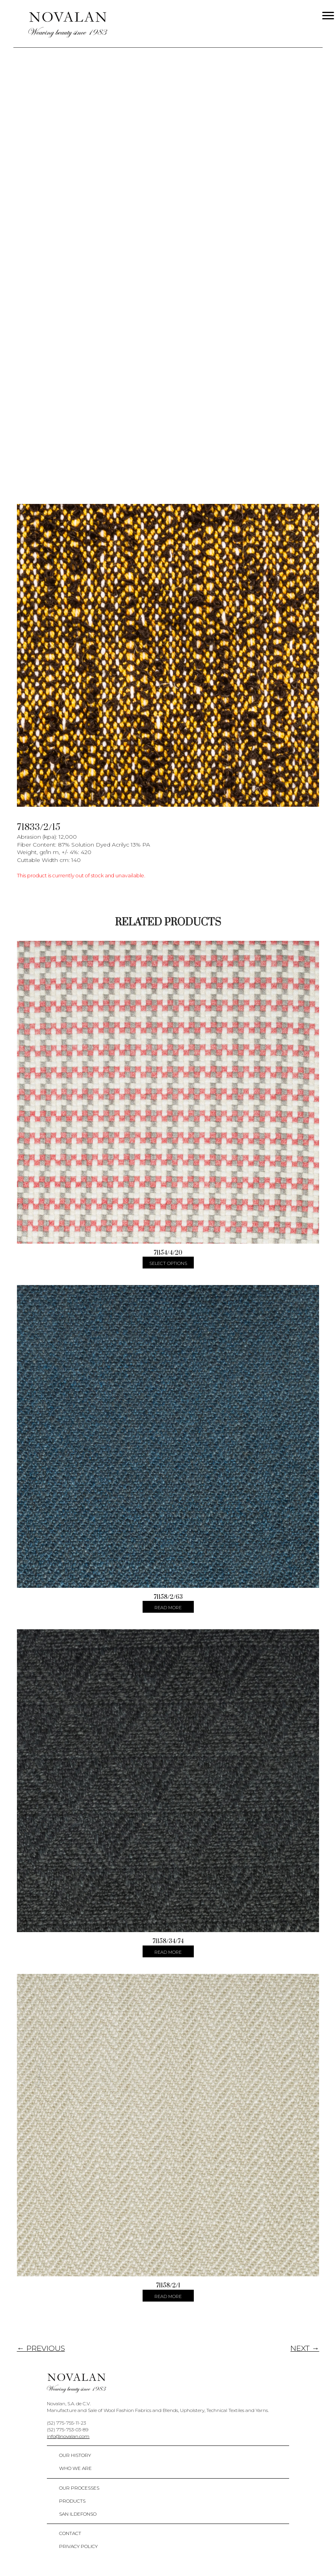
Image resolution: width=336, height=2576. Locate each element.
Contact (70, 2533)
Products (72, 2501)
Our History (75, 2455)
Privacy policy (78, 2546)
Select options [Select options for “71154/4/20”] (168, 1263)
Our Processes (79, 2488)
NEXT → (304, 2348)
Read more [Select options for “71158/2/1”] (168, 2296)
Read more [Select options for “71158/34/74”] (168, 1952)
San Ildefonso (78, 2514)
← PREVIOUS (41, 2348)
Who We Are (75, 2468)
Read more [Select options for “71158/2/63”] (168, 1607)
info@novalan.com (68, 2436)
